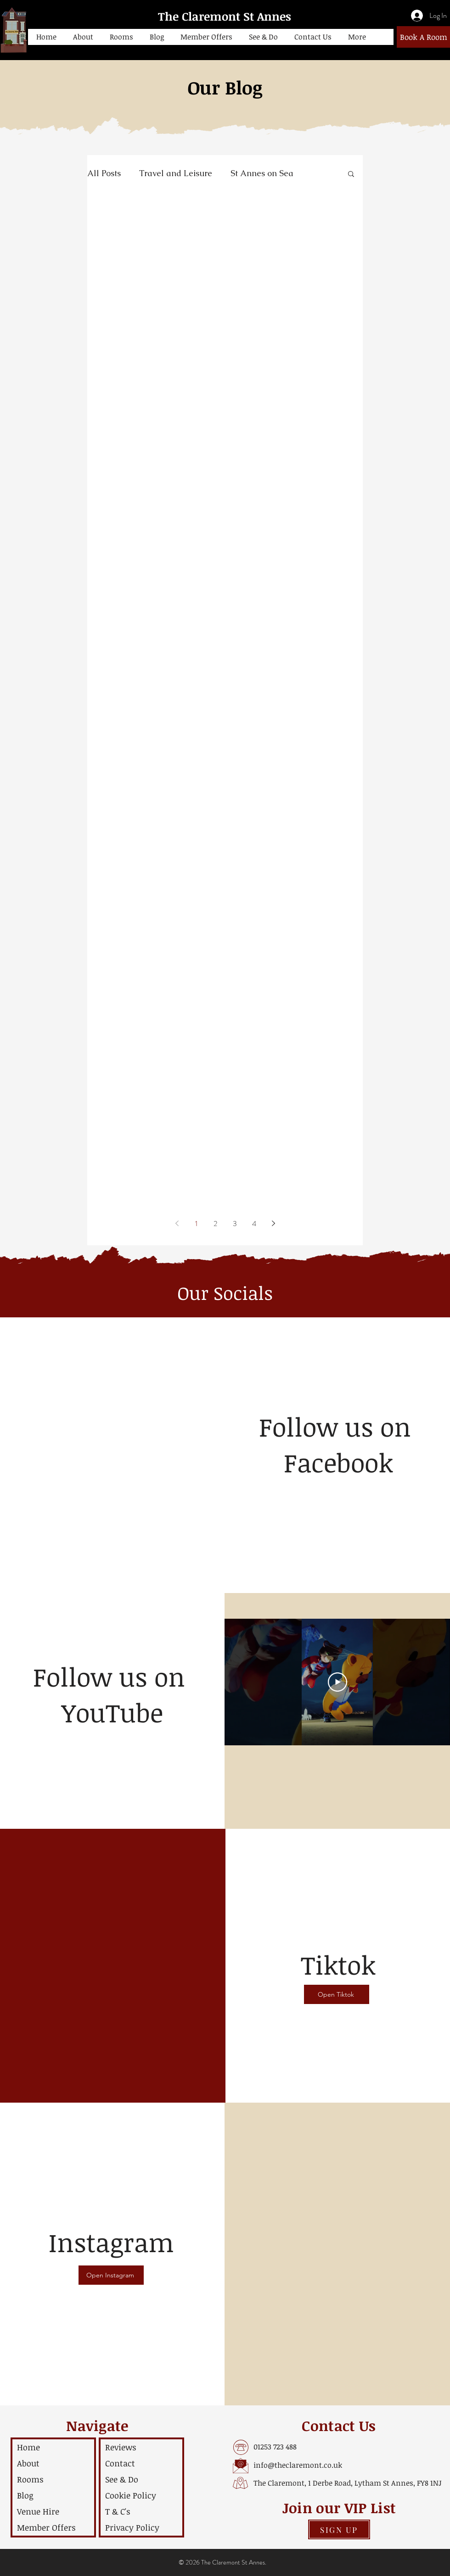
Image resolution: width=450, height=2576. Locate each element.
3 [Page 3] (235, 1223)
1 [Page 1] (196, 1223)
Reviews (120, 2447)
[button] (83, 37)
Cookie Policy (130, 2495)
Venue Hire (38, 2511)
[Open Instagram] (111, 2275)
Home (28, 2447)
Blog (25, 2495)
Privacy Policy (132, 2527)
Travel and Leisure (175, 173)
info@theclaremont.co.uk (297, 2465)
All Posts (104, 173)
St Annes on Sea (262, 173)
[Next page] (273, 1223)
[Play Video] (337, 1682)
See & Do (121, 2479)
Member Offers (46, 2527)
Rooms (30, 2479)
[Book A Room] (423, 37)
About (28, 2463)
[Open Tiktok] (336, 1994)
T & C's (117, 2511)
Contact (120, 2463)
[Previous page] (177, 1223)
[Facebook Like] (338, 1493)
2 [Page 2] (215, 1223)
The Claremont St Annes (224, 16)
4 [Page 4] (254, 1223)
